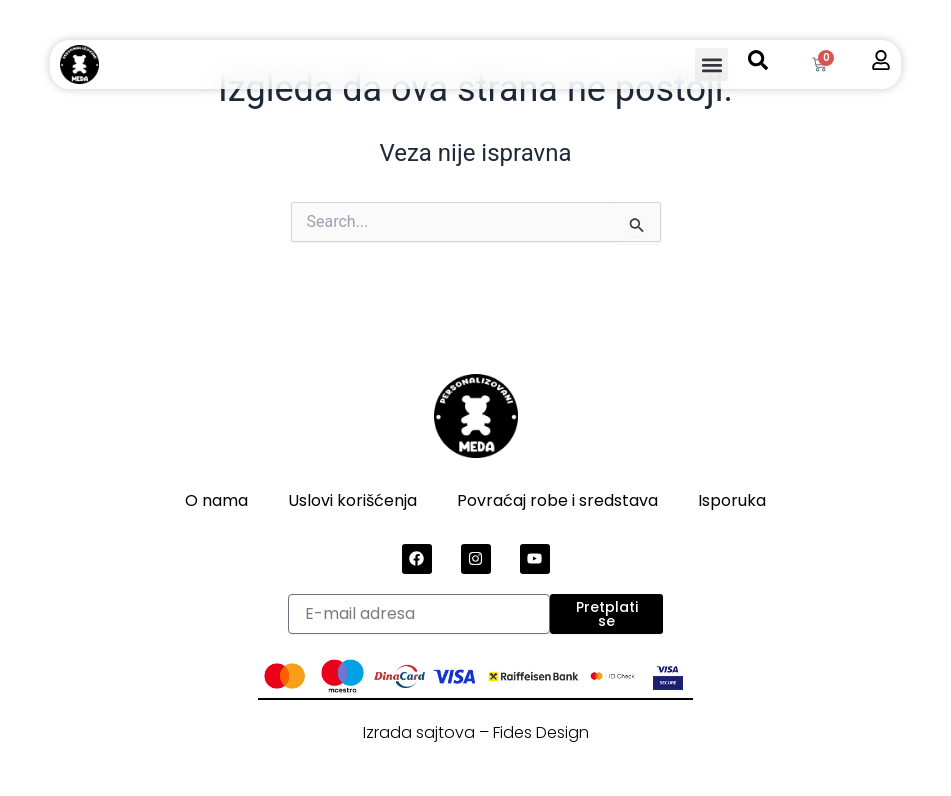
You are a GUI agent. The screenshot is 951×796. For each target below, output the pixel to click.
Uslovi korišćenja (352, 500)
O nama (216, 500)
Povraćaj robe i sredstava (557, 500)
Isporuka (732, 500)
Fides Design (541, 732)
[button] (711, 64)
